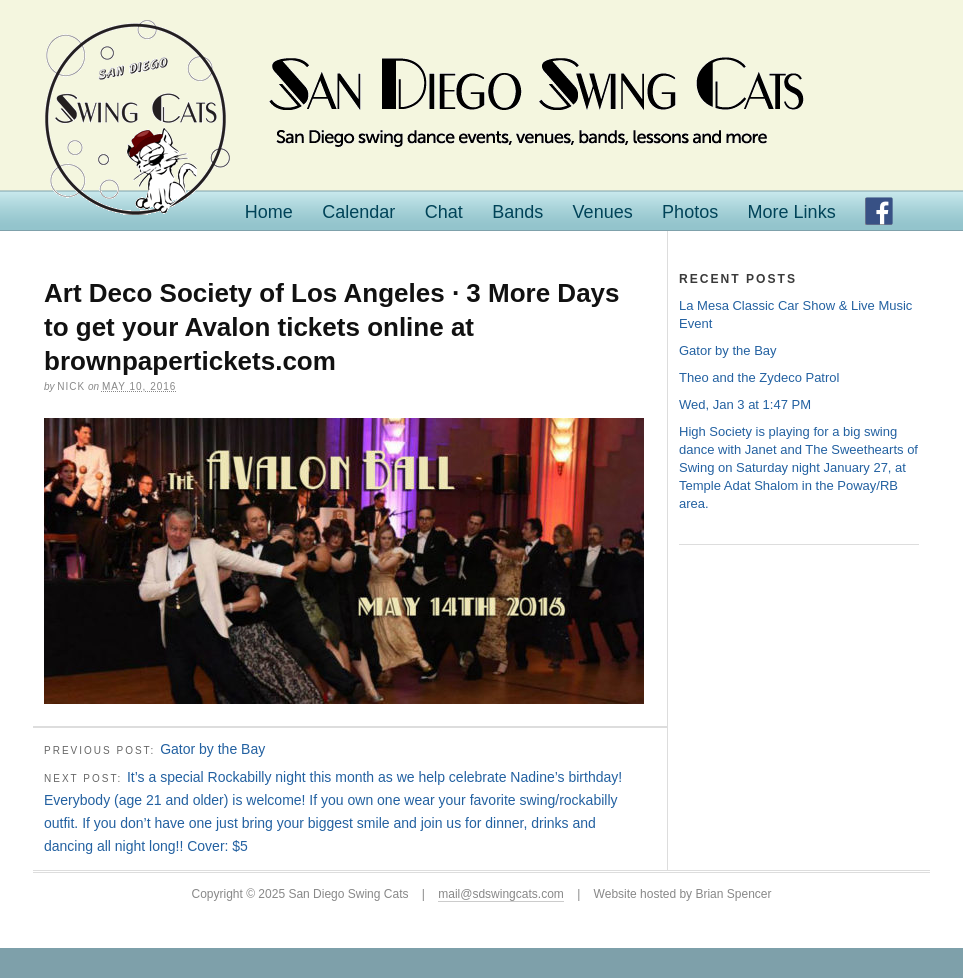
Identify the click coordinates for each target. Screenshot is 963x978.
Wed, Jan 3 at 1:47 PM (745, 404)
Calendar (358, 212)
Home (269, 212)
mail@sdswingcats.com (501, 894)
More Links (792, 212)
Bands (517, 212)
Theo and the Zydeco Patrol (759, 377)
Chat (444, 212)
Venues (603, 212)
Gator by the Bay (212, 749)
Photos (690, 212)
